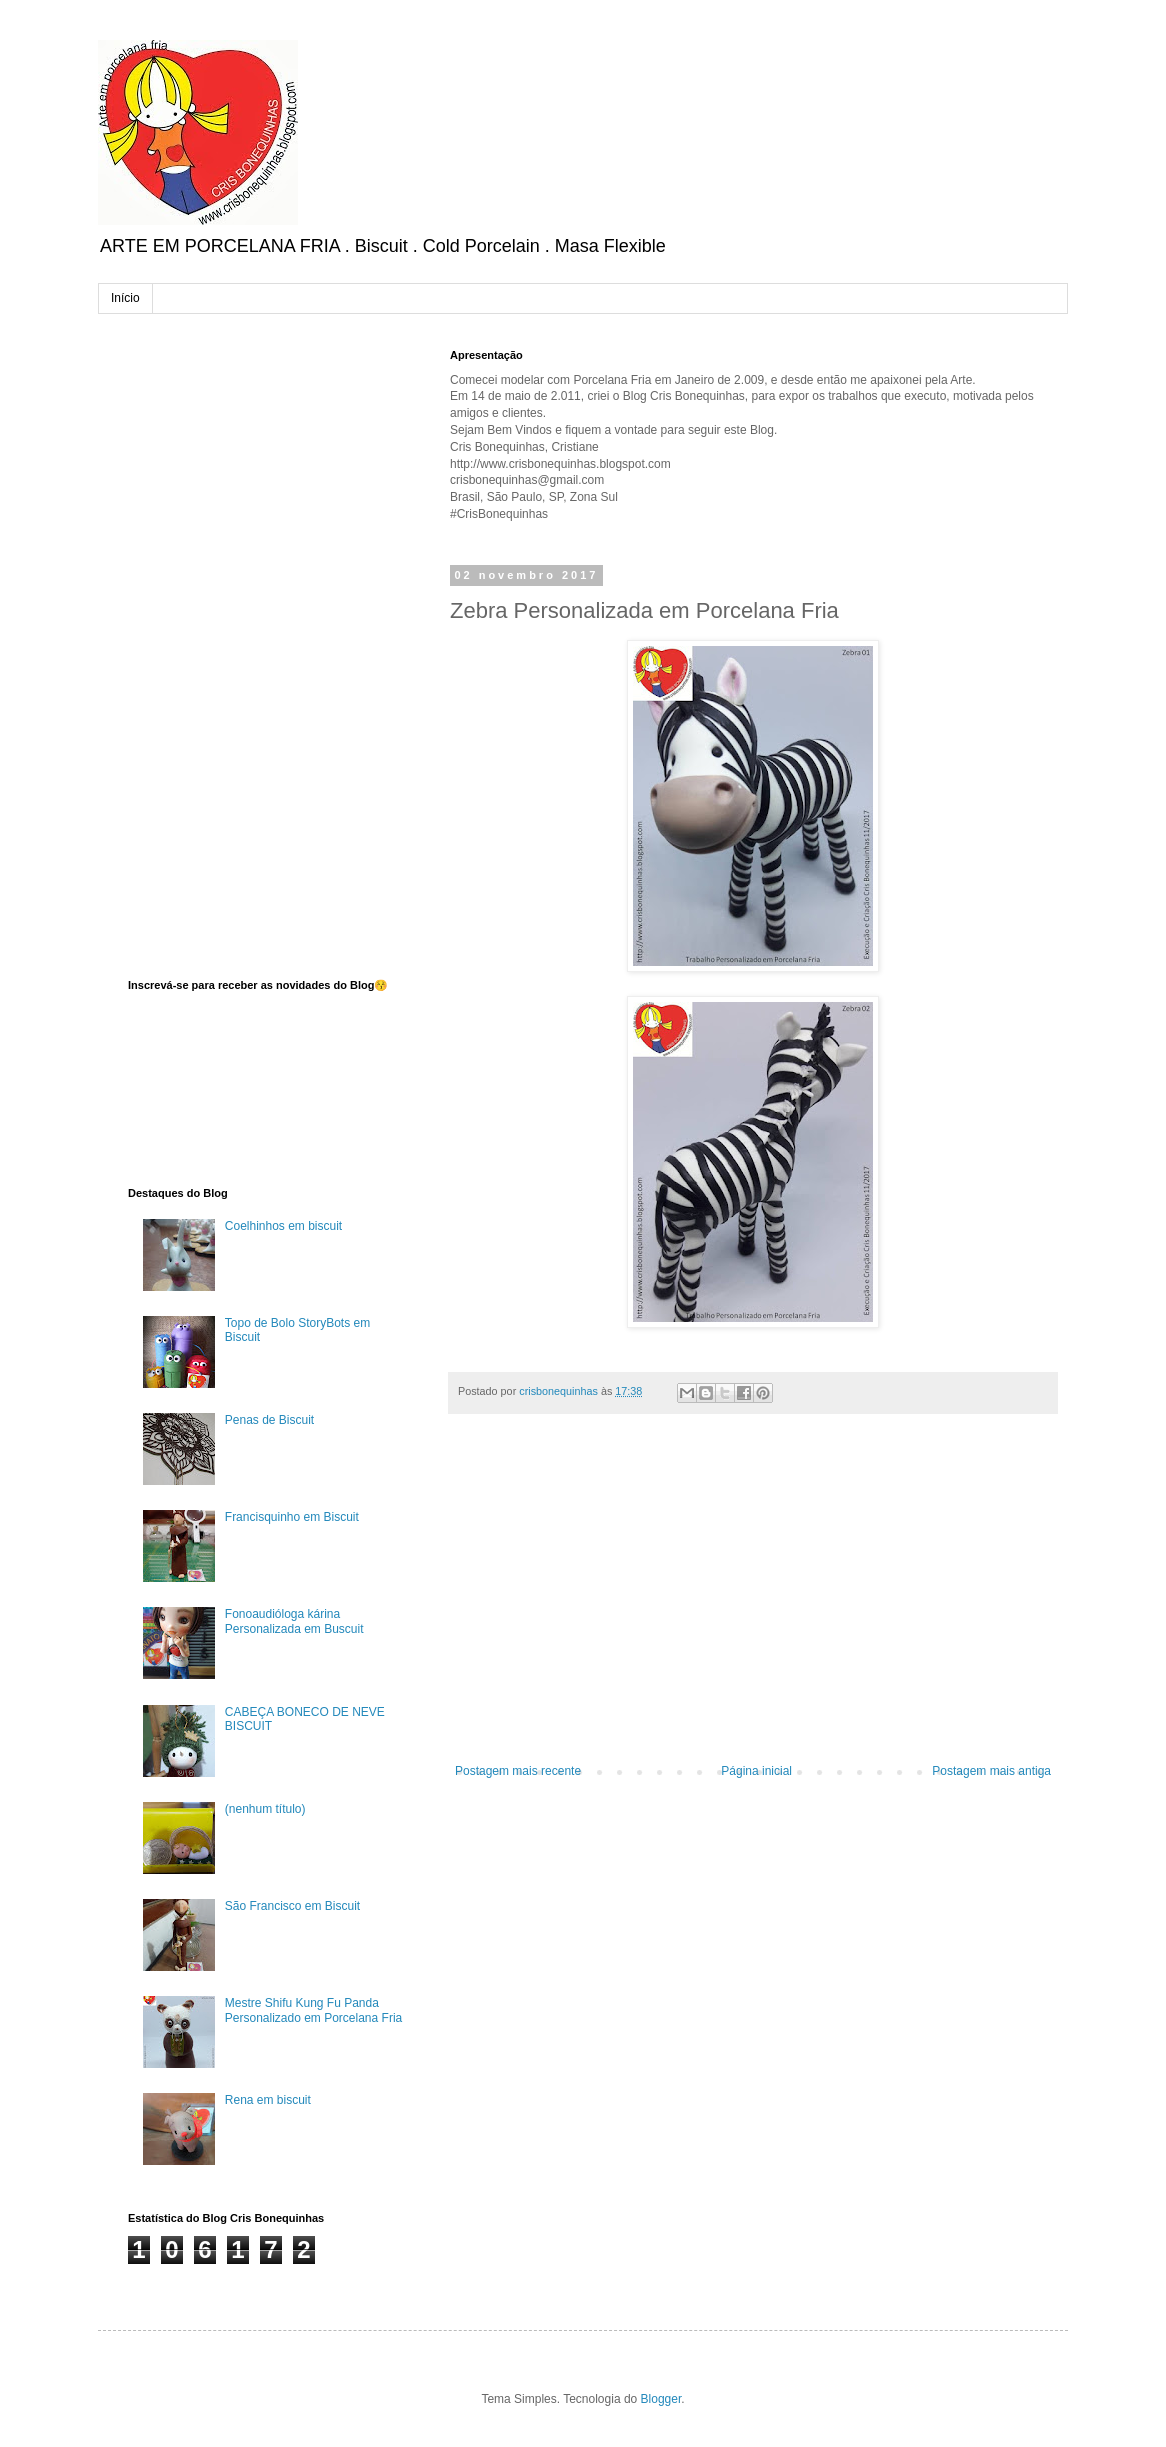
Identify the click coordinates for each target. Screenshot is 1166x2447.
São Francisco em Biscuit (292, 1906)
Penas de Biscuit (269, 1420)
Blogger (661, 2399)
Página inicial (756, 1771)
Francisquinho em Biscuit (292, 1517)
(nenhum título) (265, 1809)
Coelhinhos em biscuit (283, 1226)
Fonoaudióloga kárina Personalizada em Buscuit (294, 1621)
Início (125, 298)
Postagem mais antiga (991, 1771)
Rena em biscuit (268, 2100)
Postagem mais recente (518, 1771)
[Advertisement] (753, 1599)
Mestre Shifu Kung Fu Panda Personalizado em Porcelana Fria (313, 2010)
